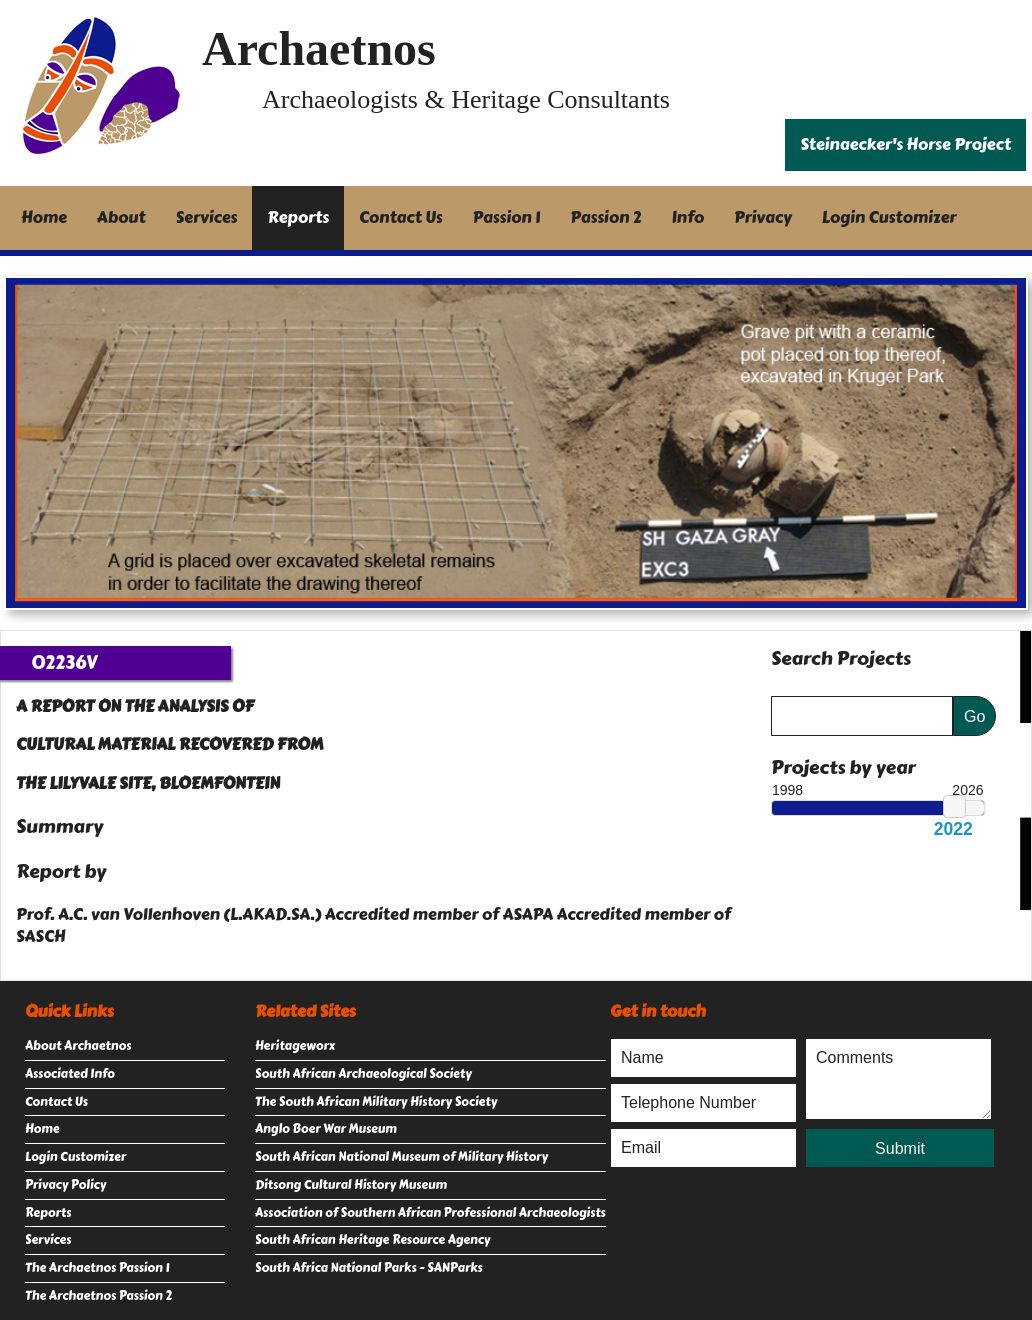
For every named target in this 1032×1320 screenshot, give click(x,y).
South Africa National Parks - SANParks (369, 1268)
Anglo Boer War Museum (326, 1129)
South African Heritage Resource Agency (372, 1240)
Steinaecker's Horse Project (905, 144)
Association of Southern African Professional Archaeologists (430, 1213)
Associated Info (70, 1074)
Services (207, 217)
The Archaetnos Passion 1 (97, 1268)
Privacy (763, 217)
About (121, 217)
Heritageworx (295, 1046)
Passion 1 (507, 217)
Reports (298, 217)
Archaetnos (319, 48)
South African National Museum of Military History (401, 1157)
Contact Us (401, 217)
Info (688, 217)
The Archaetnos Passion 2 (98, 1296)
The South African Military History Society (376, 1102)
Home (44, 217)
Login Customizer (889, 217)
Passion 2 (605, 217)
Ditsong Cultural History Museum (351, 1185)
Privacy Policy (65, 1185)
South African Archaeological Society (363, 1074)
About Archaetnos (78, 1046)
